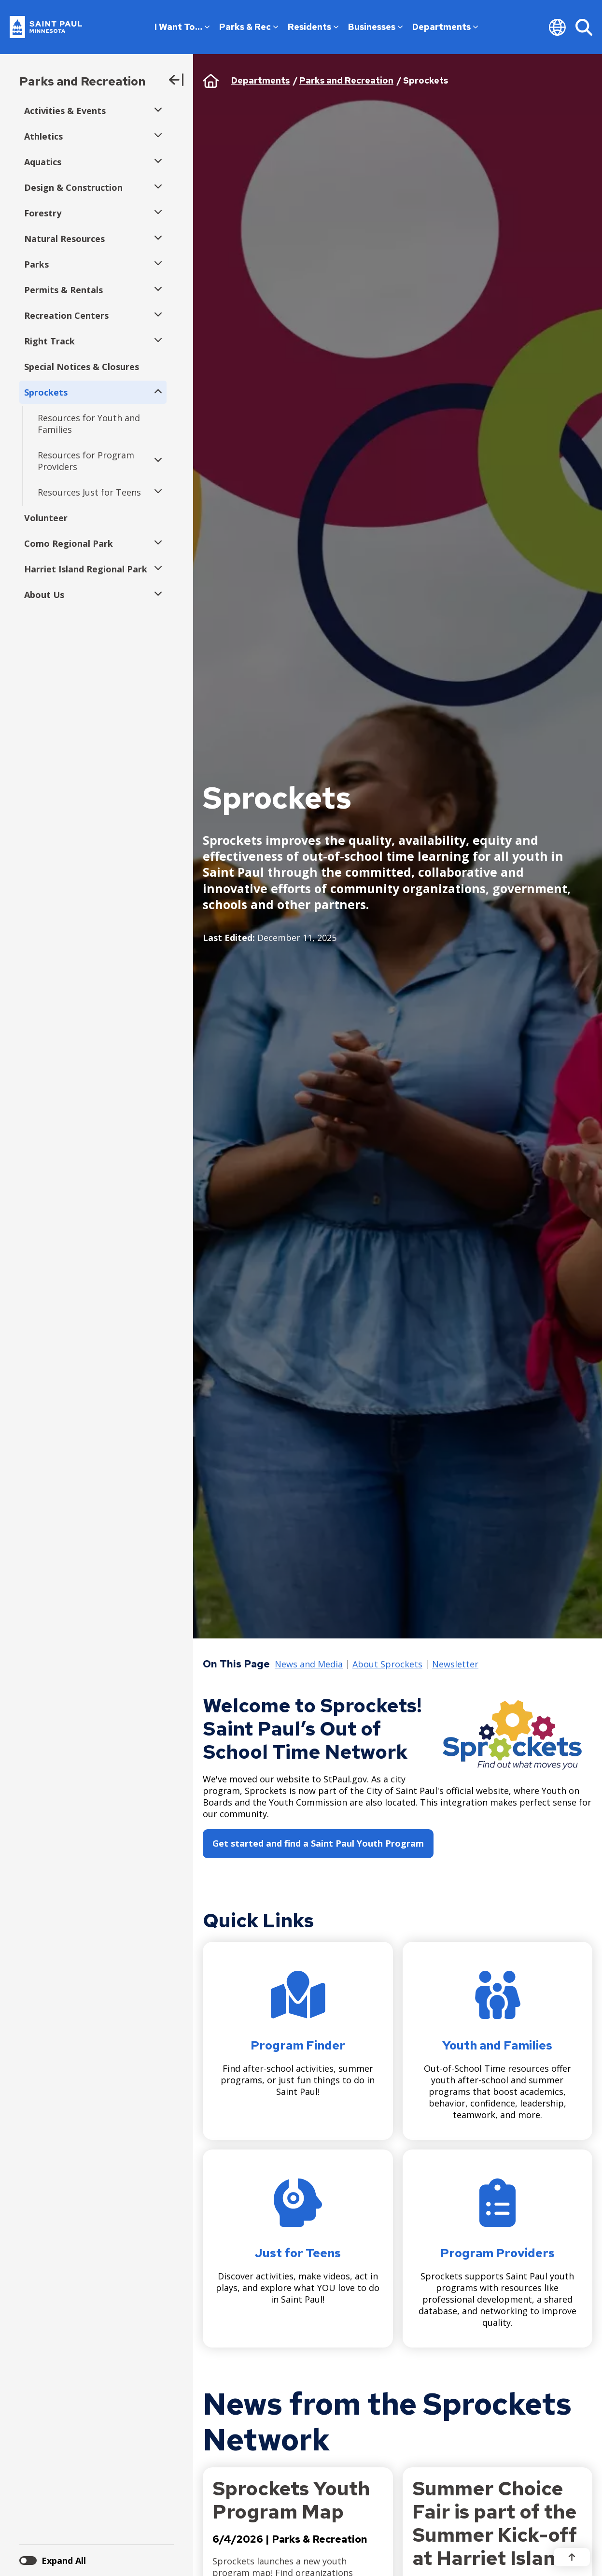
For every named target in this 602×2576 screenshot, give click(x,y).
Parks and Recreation (82, 81)
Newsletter (455, 1664)
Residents (313, 26)
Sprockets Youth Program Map (291, 2500)
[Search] (583, 27)
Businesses (375, 26)
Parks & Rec (248, 26)
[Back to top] (572, 2557)
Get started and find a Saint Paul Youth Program (318, 1843)
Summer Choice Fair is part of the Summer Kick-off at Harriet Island (494, 2523)
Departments (445, 26)
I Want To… (182, 26)
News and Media (309, 1664)
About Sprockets (387, 1664)
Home (211, 80)
